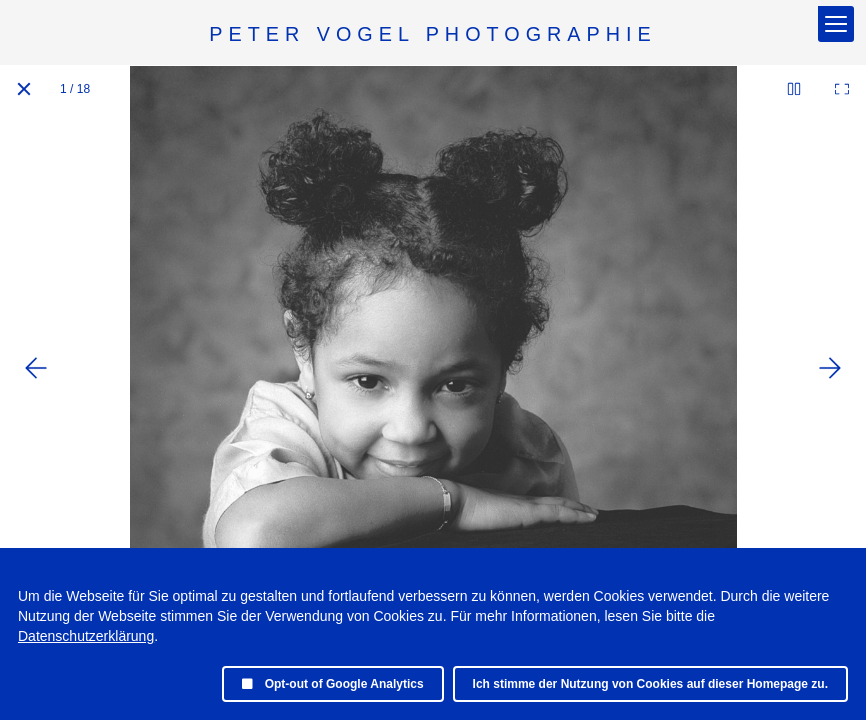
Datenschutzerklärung (86, 636)
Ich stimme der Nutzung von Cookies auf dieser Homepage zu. (650, 684)
